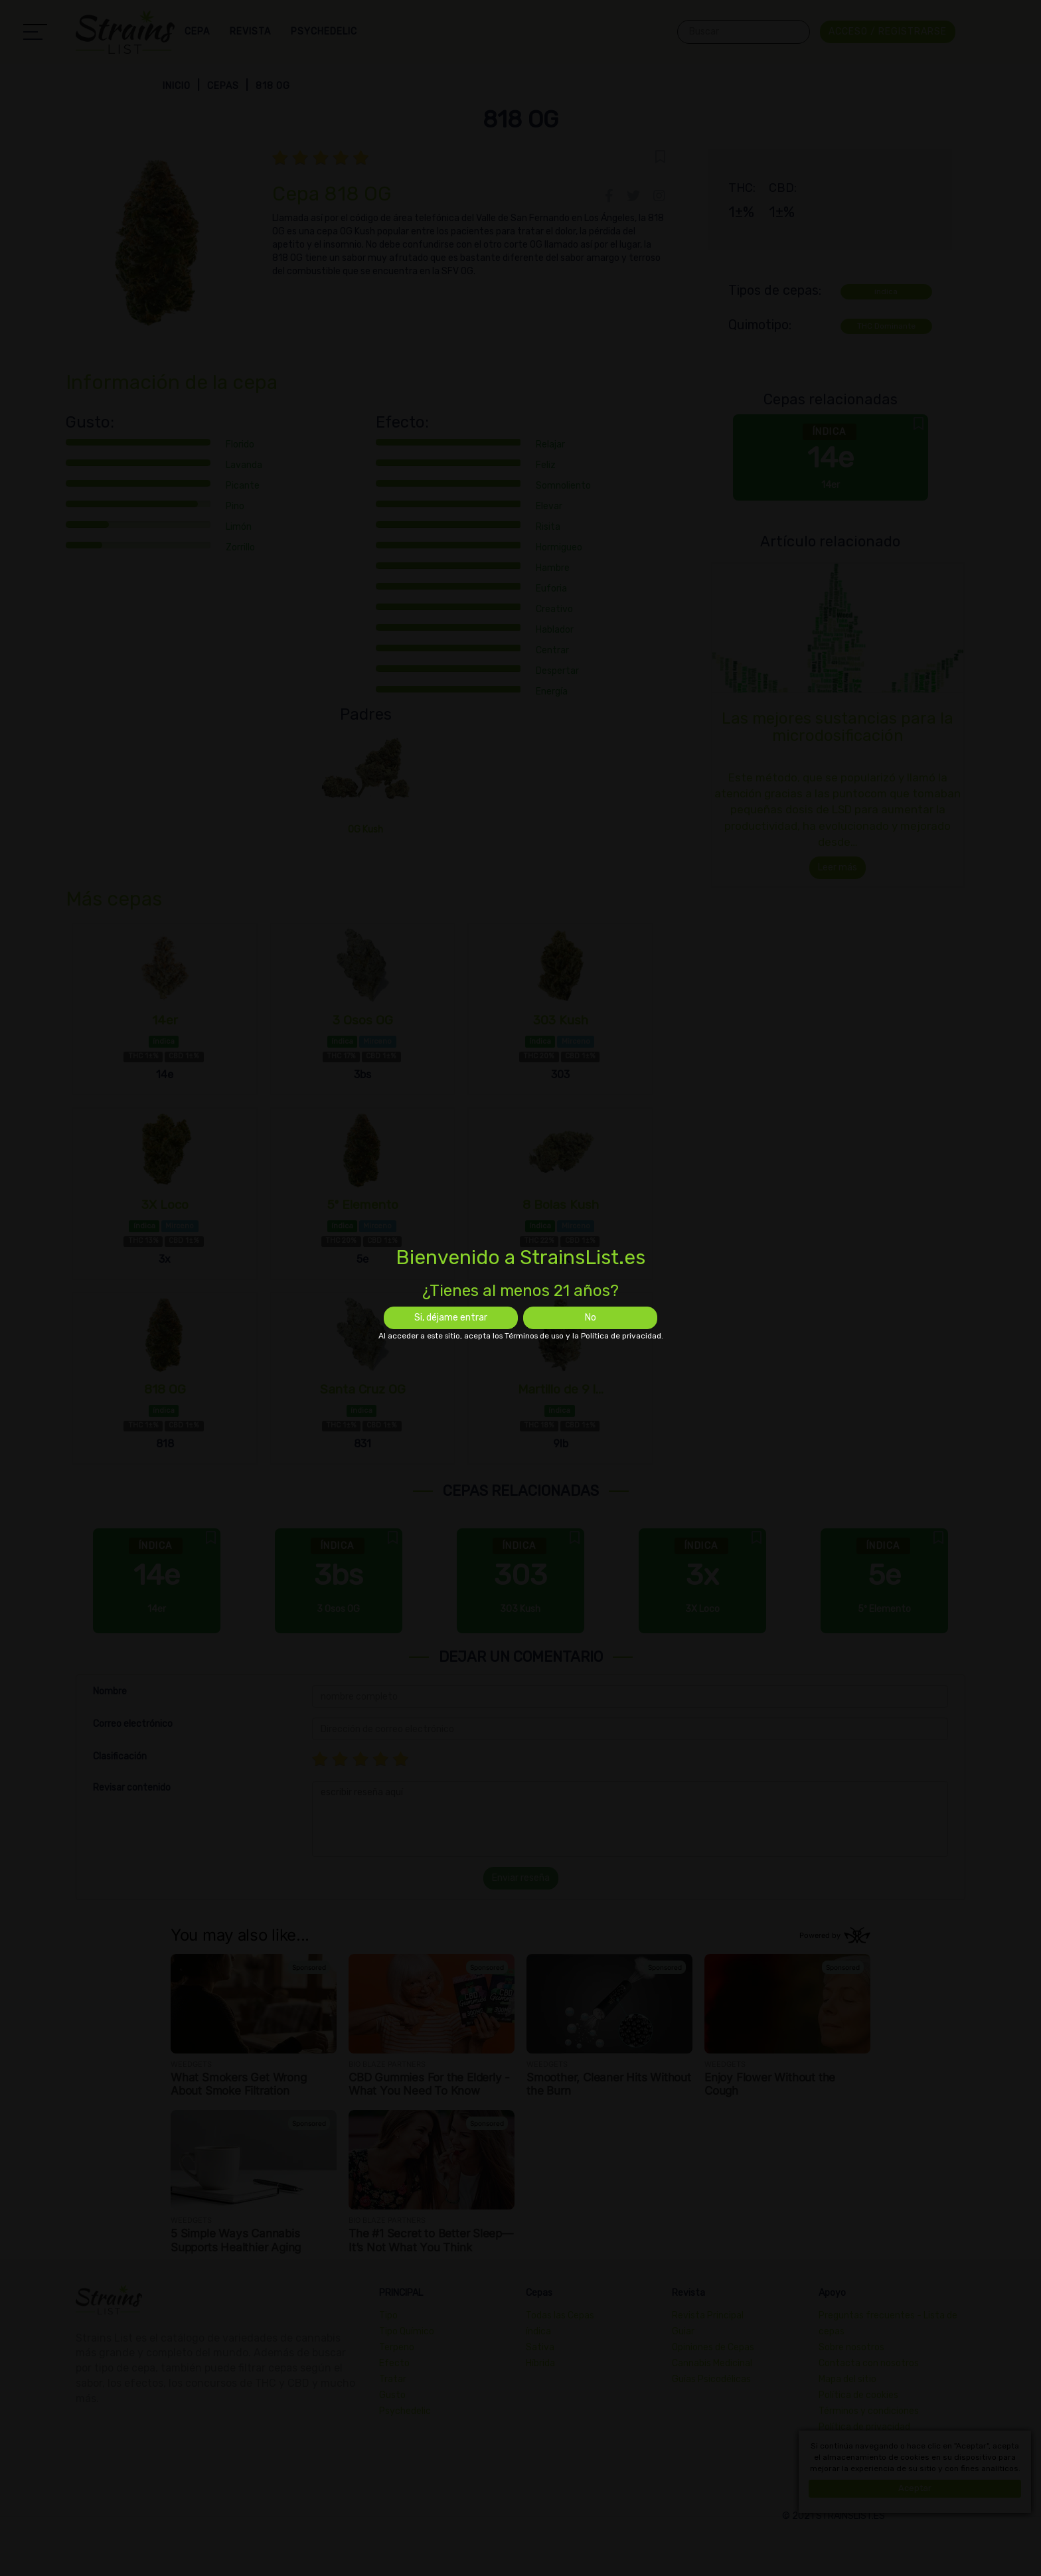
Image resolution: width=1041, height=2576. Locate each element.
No (590, 1317)
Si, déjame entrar (450, 1317)
